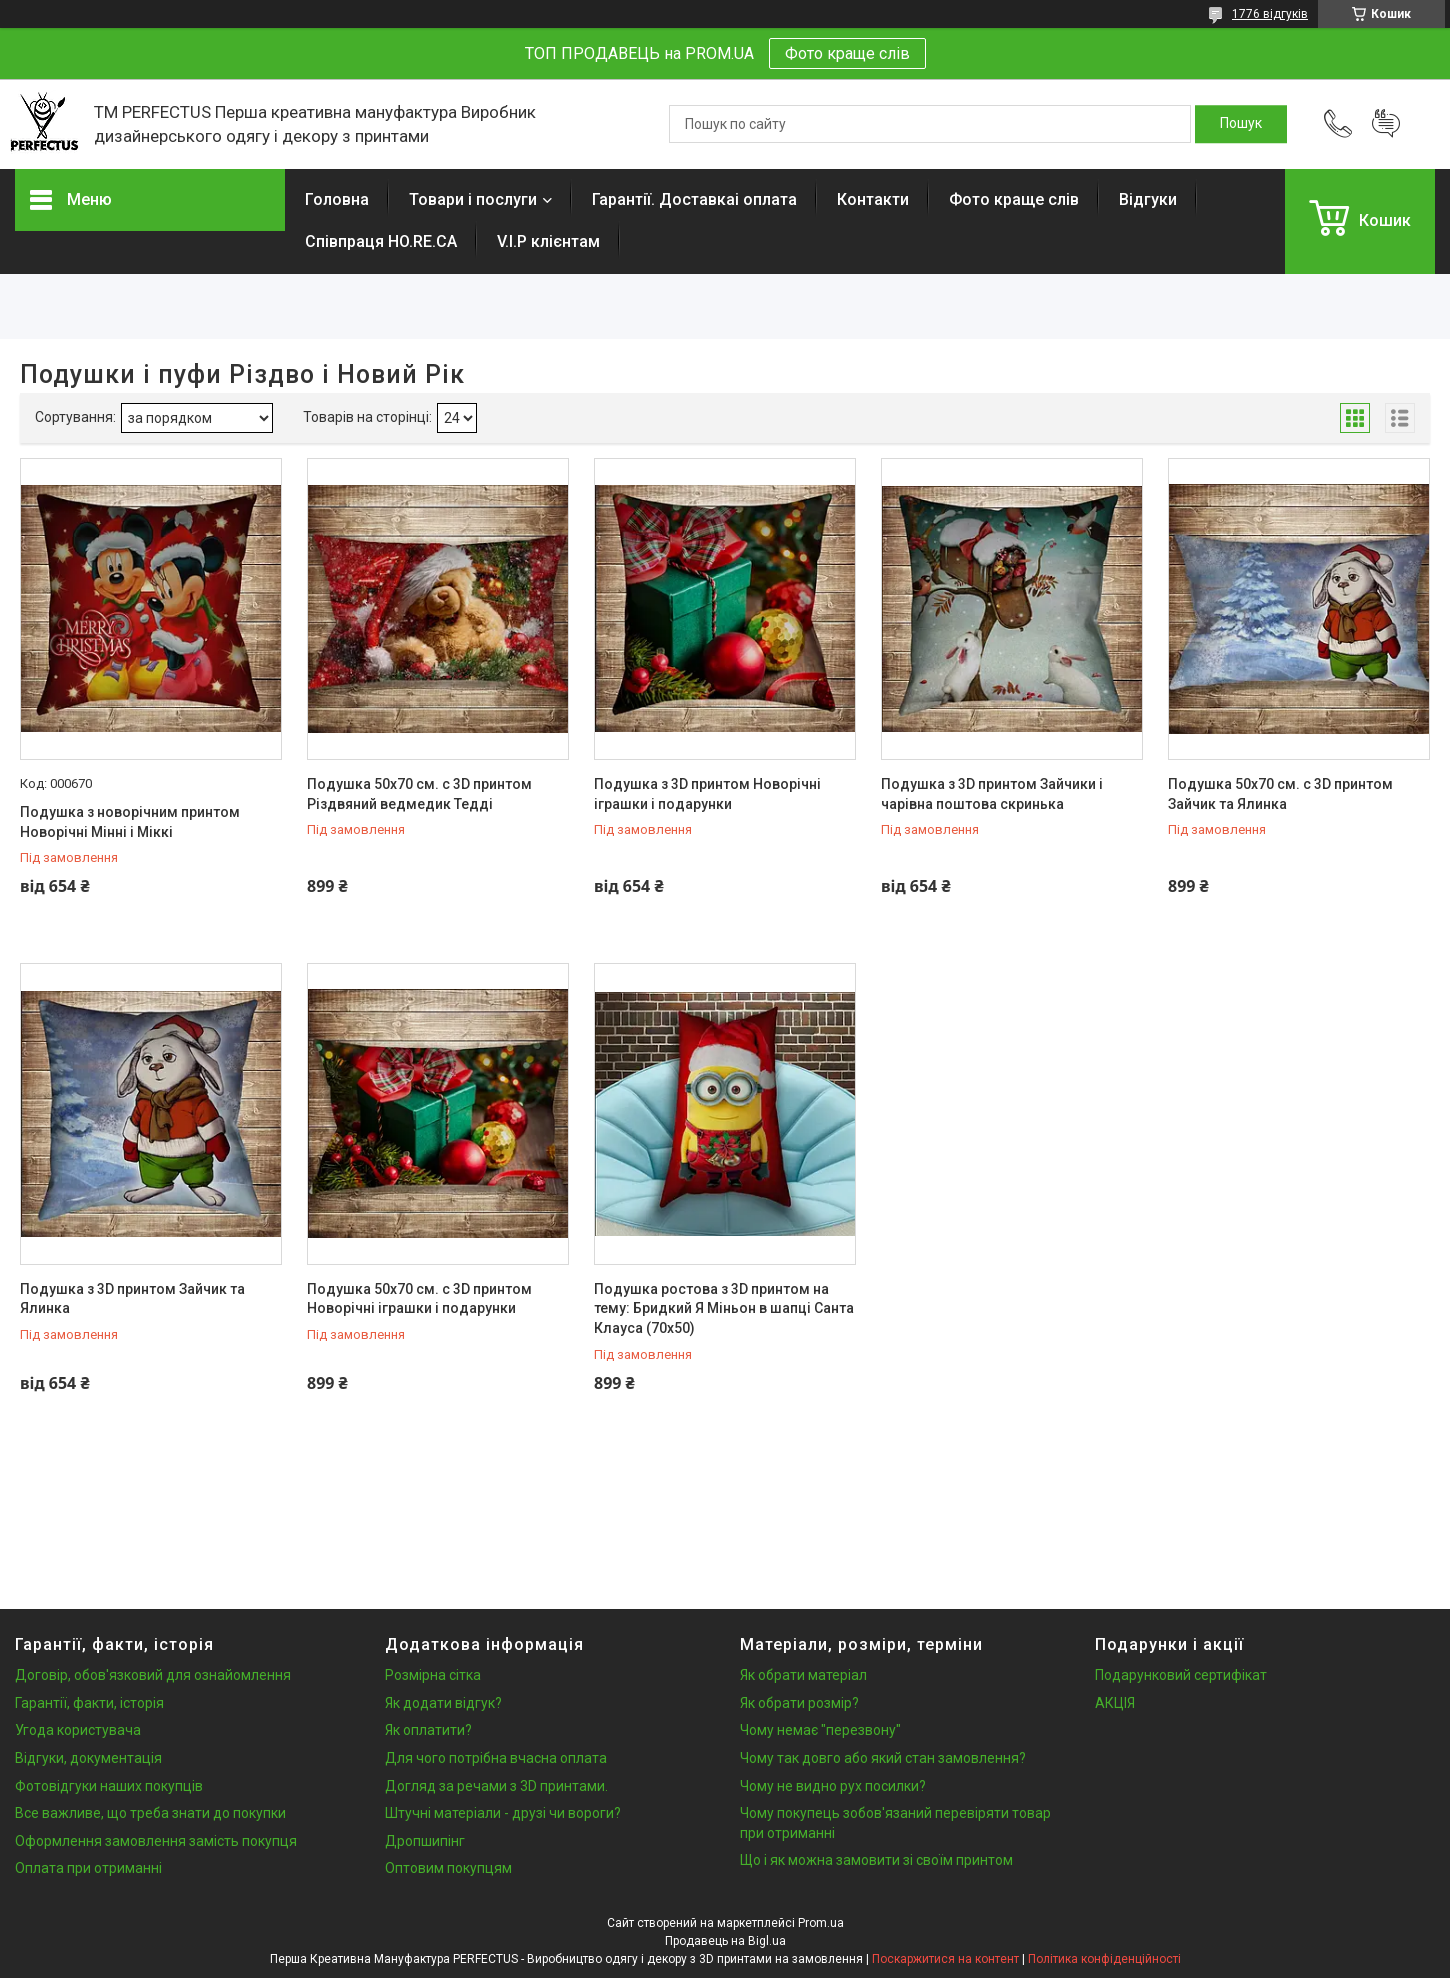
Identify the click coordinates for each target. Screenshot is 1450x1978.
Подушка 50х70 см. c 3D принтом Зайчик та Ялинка (1280, 794)
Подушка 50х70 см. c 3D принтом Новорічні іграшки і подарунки (419, 1299)
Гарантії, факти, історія (89, 1703)
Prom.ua (821, 1923)
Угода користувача (78, 1730)
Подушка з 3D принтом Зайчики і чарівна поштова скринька (992, 794)
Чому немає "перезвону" (820, 1730)
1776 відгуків (1270, 14)
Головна (337, 199)
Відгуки (1148, 199)
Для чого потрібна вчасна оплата (496, 1758)
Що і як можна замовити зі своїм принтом (876, 1860)
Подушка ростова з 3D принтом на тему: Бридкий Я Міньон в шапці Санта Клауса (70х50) (724, 1308)
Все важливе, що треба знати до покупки (150, 1813)
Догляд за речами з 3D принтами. (496, 1786)
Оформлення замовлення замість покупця (156, 1841)
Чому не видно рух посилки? (833, 1786)
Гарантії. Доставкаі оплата (694, 199)
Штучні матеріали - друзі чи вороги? (503, 1813)
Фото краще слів (847, 53)
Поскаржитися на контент (945, 1959)
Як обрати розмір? (799, 1703)
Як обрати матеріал (803, 1675)
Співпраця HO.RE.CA (381, 241)
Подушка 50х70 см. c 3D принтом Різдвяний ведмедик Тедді (419, 794)
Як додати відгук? (443, 1703)
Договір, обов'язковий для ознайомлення (153, 1675)
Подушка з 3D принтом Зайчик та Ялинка (132, 1299)
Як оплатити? (428, 1730)
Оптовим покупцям (448, 1868)
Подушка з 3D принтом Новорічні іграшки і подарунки (707, 794)
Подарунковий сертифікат (1181, 1675)
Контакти (873, 199)
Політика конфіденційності (1104, 1959)
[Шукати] (1241, 124)
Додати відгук (1386, 124)
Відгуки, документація (88, 1758)
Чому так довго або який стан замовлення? (883, 1758)
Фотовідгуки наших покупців (109, 1786)
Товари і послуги (473, 199)
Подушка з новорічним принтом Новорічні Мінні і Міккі (130, 822)
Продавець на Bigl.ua (725, 1941)
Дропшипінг (425, 1841)
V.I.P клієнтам (548, 241)
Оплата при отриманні (88, 1868)
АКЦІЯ (1115, 1703)
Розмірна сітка (433, 1675)
